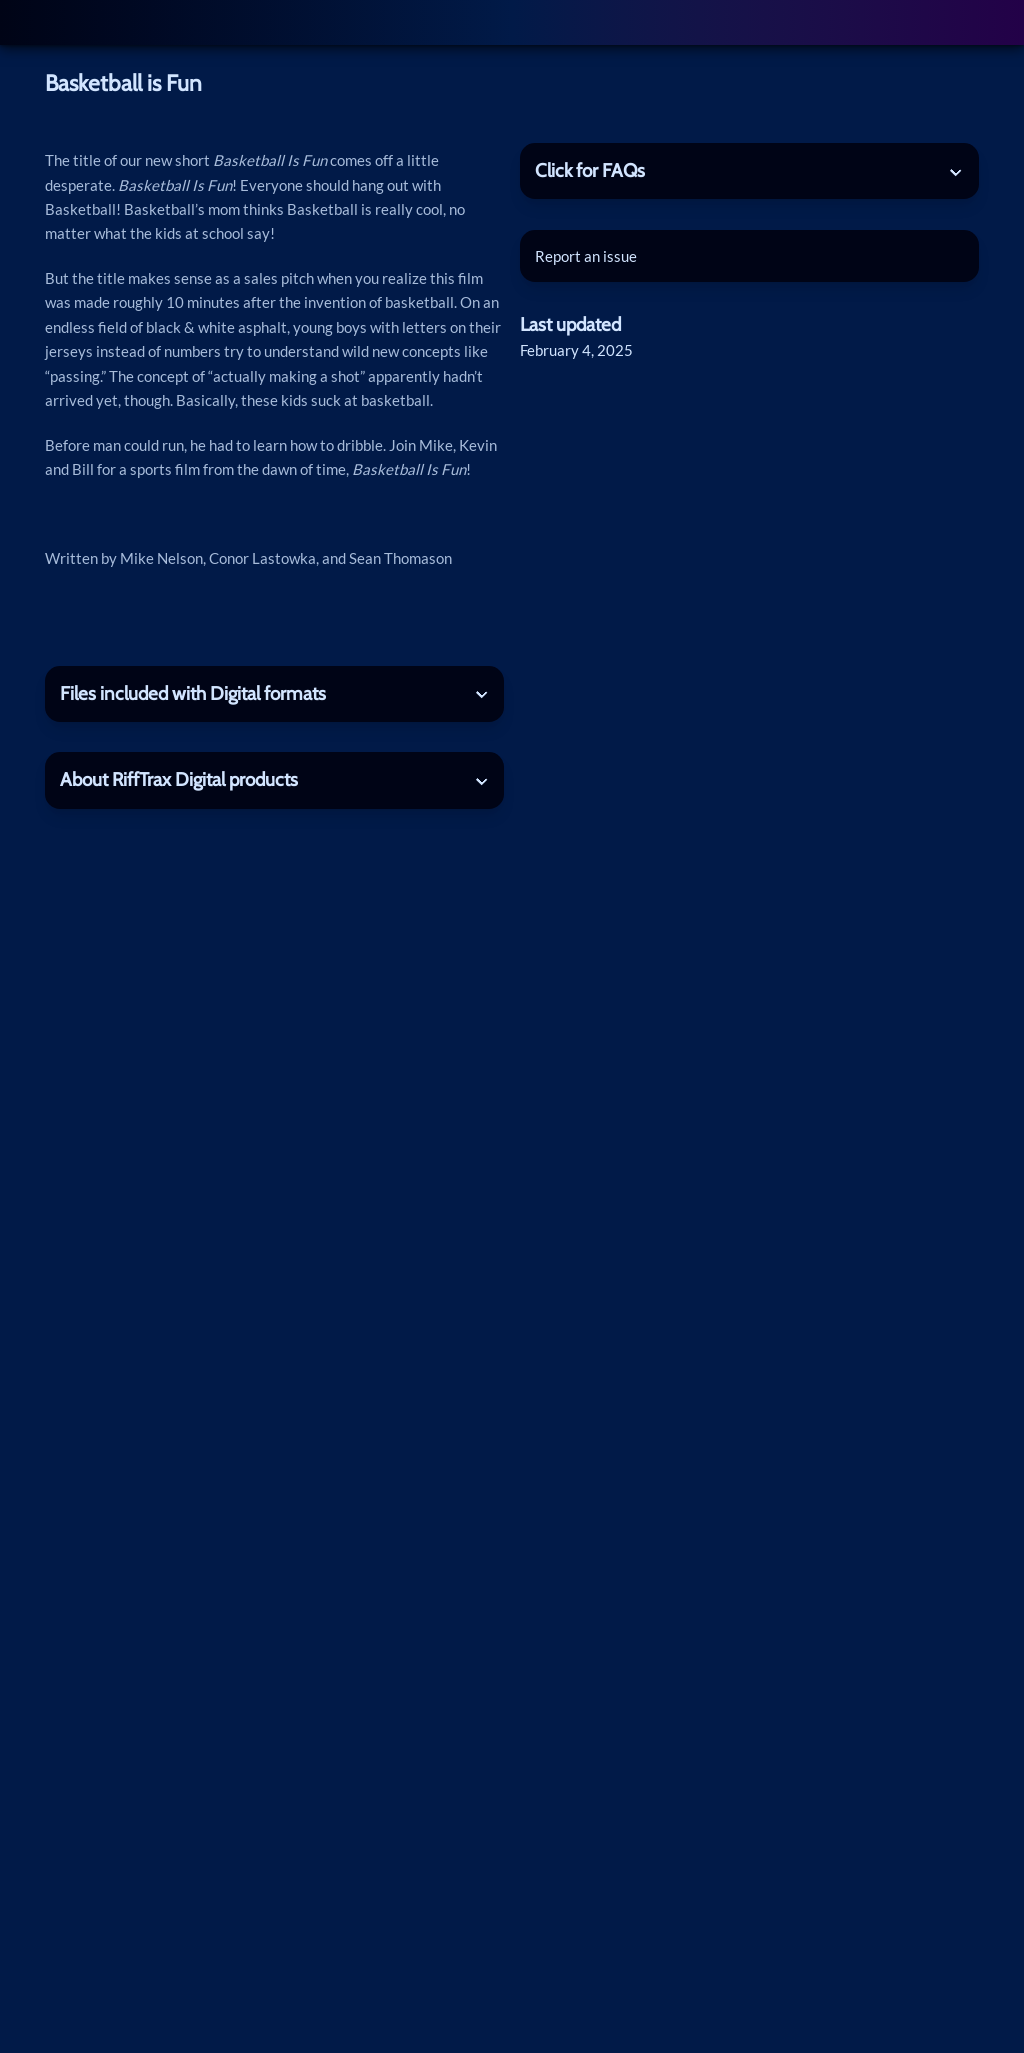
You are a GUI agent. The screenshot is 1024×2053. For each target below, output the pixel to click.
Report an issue (586, 256)
